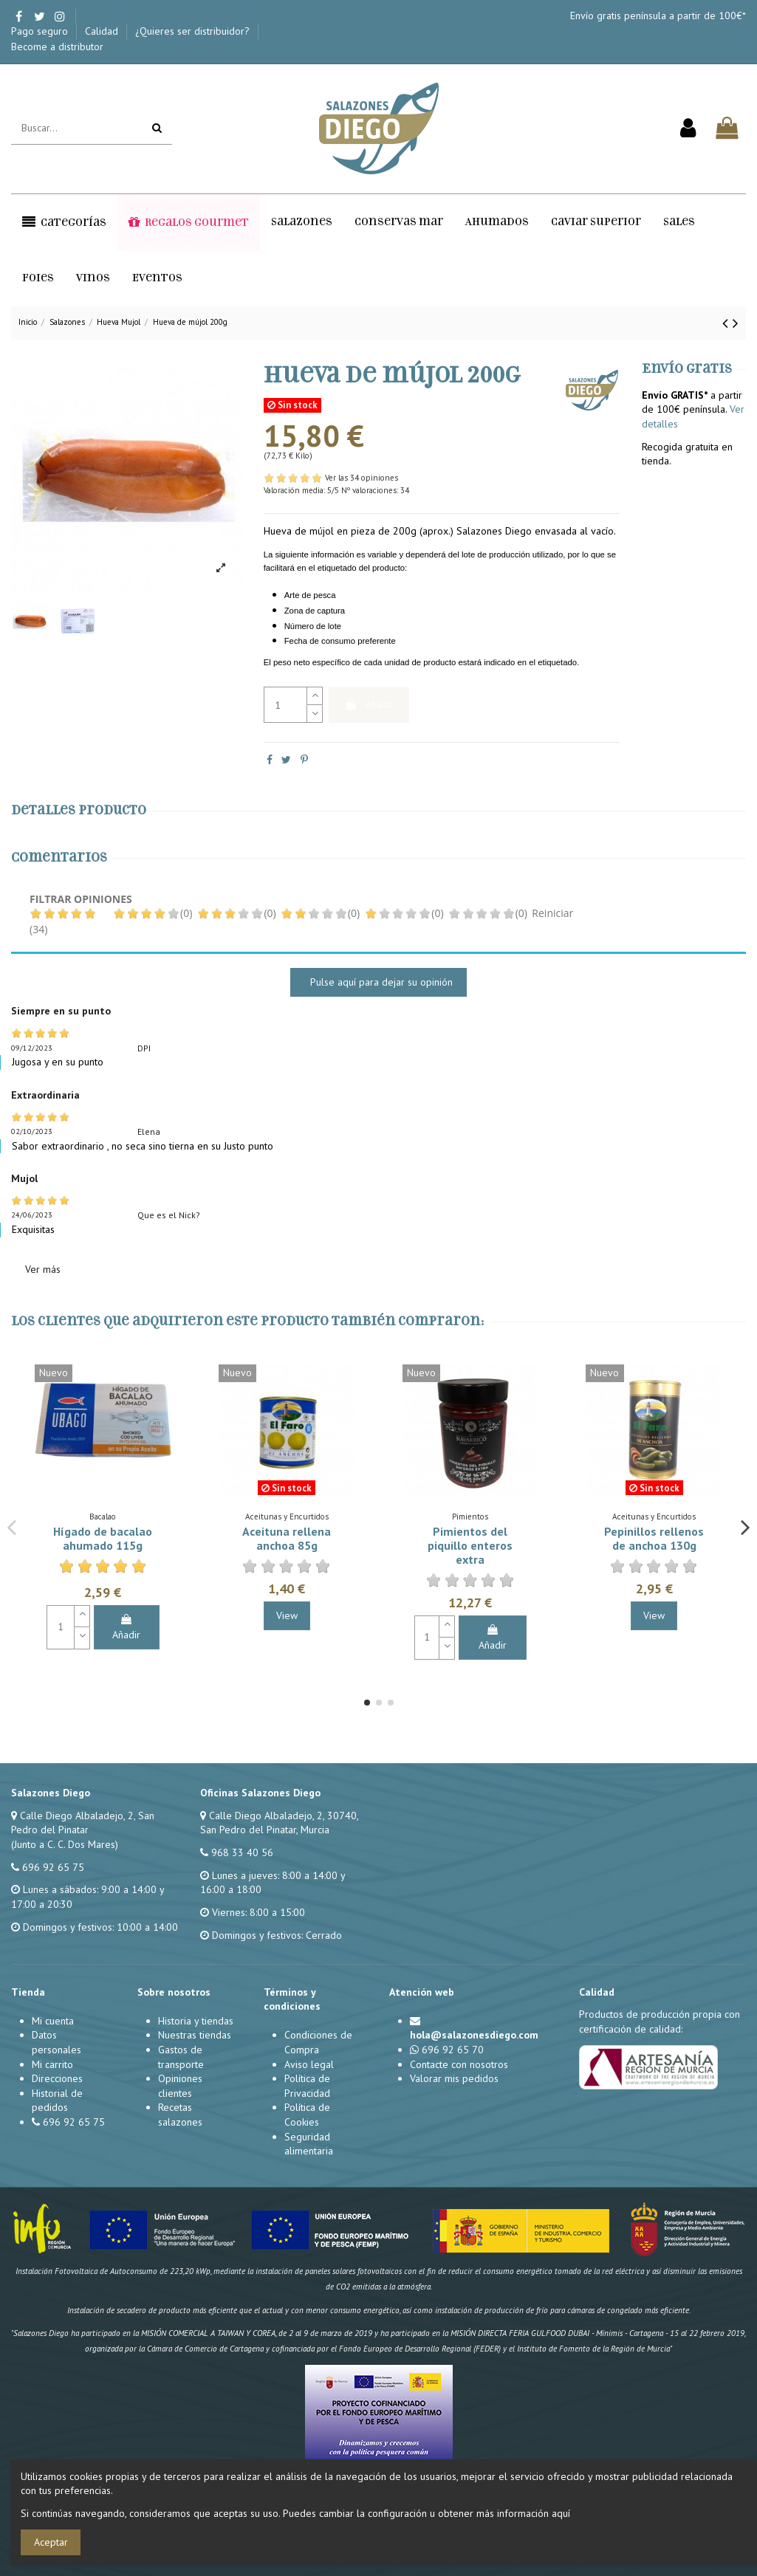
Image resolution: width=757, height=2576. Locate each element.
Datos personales (56, 2042)
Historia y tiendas (195, 2020)
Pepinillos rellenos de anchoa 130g (654, 1538)
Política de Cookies (307, 2115)
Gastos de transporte (181, 2057)
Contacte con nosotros (459, 2064)
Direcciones (57, 2078)
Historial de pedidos (57, 2100)
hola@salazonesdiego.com (474, 2034)
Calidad (103, 31)
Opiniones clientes (180, 2086)
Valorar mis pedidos (454, 2078)
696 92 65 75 (53, 1867)
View (287, 1615)
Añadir (369, 704)
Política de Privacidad (307, 2086)
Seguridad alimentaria (308, 2144)
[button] (64, 222)
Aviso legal (309, 2064)
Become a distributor (57, 46)
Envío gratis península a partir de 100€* (658, 15)
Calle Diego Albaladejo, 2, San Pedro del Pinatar (82, 1823)
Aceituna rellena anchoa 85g (286, 1538)
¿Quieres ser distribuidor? (194, 31)
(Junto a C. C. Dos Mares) (64, 1844)
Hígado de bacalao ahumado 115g (102, 1538)
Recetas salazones (180, 2115)
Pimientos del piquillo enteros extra (470, 1545)
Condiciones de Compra (318, 2042)
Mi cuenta (53, 2020)
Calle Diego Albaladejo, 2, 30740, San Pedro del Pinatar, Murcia (279, 1823)
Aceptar (51, 2542)
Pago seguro (41, 31)
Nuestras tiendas (194, 2034)
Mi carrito (52, 2064)
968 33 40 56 (242, 1852)
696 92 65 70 (453, 2049)
